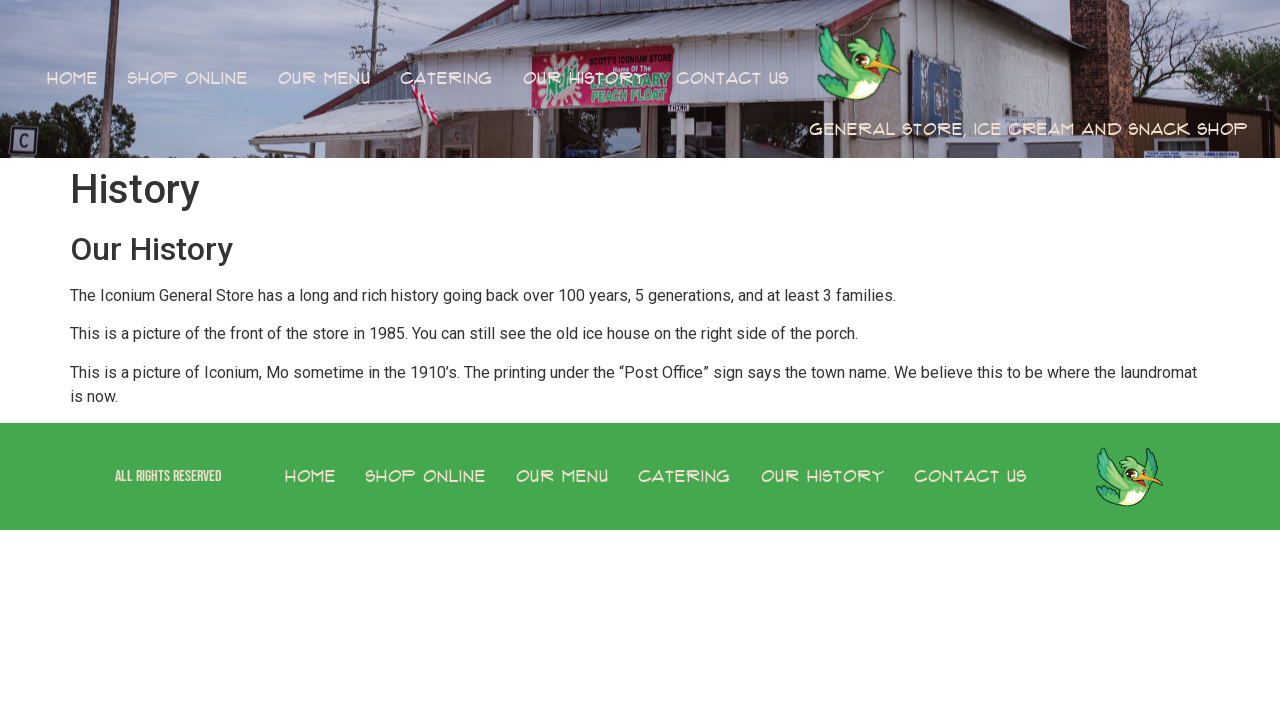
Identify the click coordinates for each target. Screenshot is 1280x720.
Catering (447, 78)
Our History (585, 78)
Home (72, 78)
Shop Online (188, 78)
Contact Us (733, 78)
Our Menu (324, 78)
